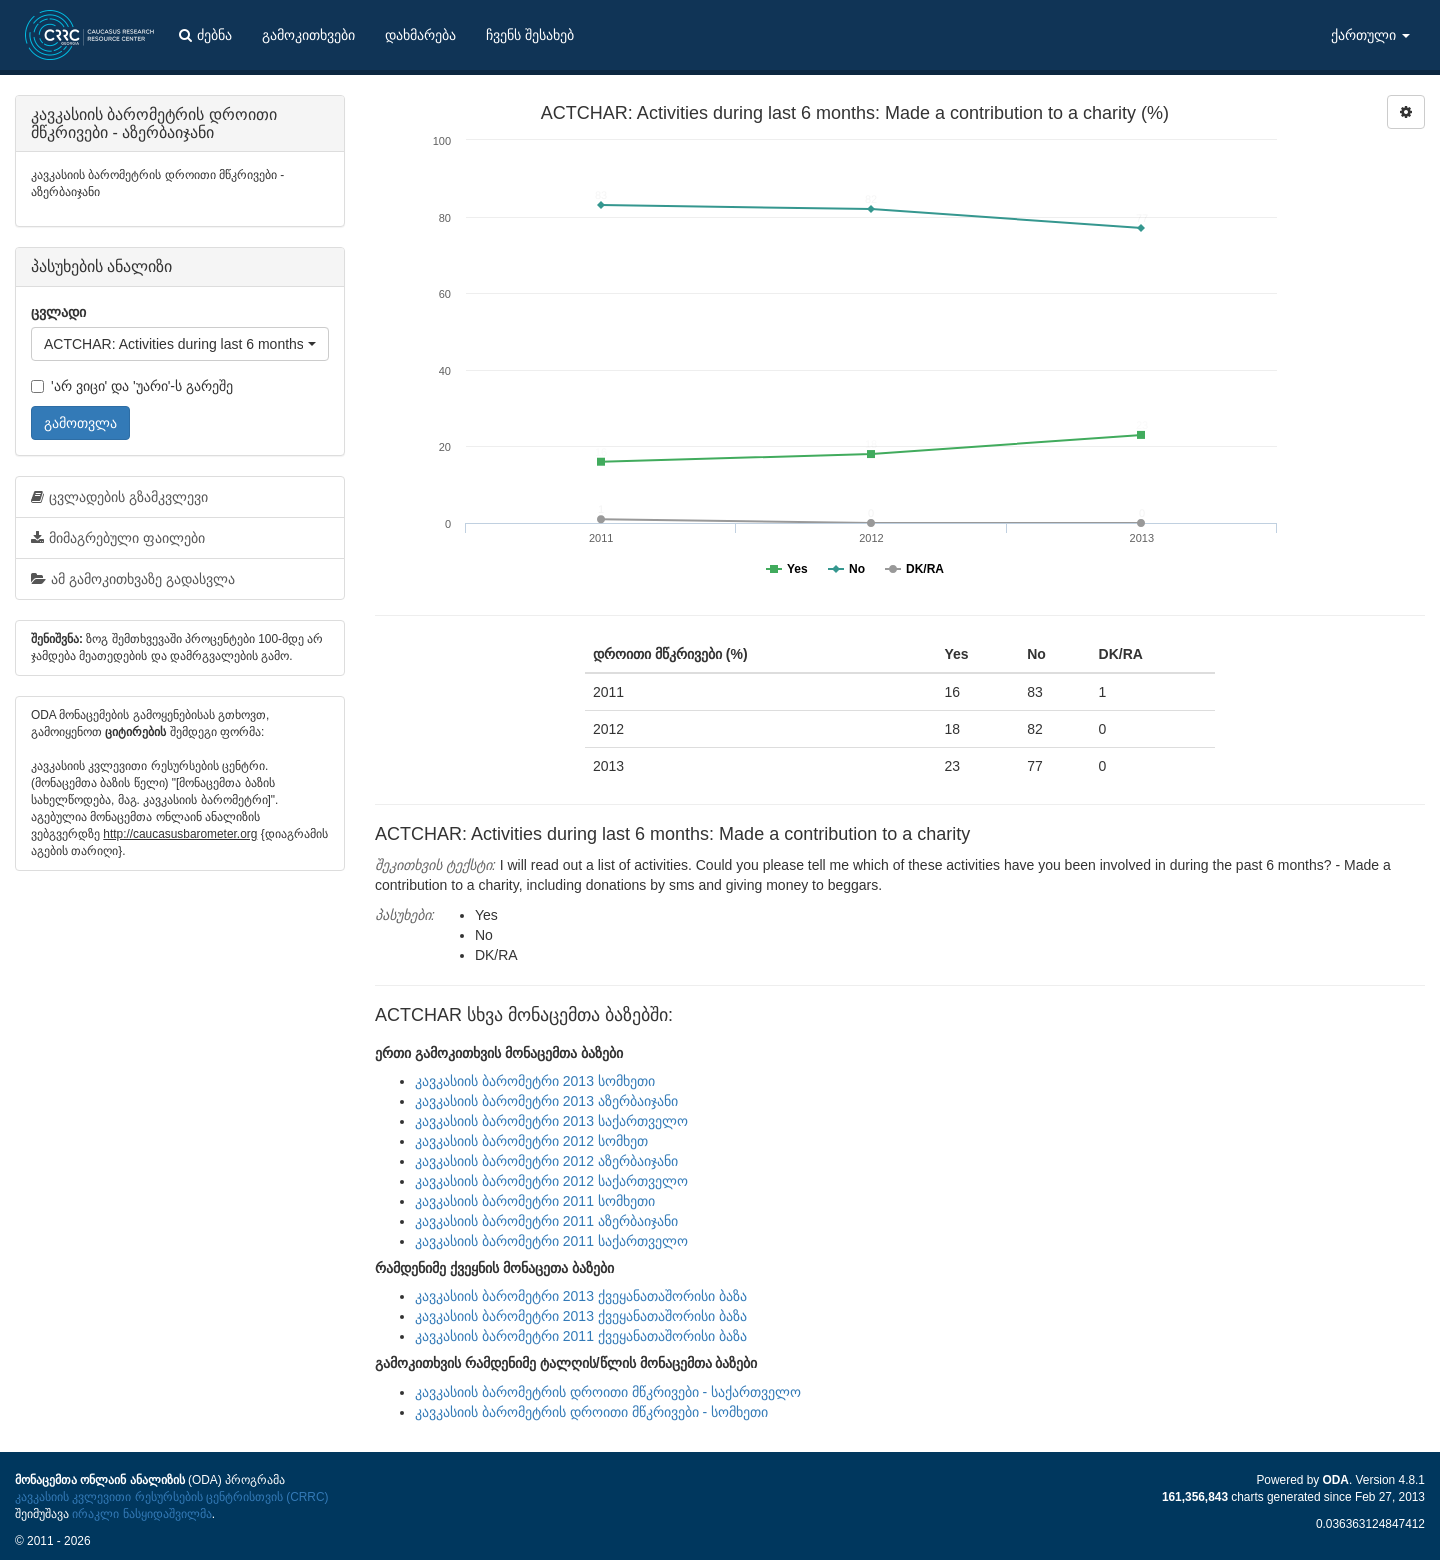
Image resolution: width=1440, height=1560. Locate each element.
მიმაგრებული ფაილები (118, 538)
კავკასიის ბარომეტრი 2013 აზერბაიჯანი (546, 1101)
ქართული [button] (1370, 35)
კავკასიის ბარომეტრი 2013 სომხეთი (535, 1081)
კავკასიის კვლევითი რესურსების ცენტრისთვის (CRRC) (171, 1497)
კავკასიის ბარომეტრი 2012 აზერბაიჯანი (546, 1161)
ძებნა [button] (205, 35)
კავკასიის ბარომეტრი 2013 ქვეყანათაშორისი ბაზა (581, 1296)
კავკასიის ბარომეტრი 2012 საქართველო (551, 1181)
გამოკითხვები (308, 35)
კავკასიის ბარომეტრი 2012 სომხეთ (531, 1141)
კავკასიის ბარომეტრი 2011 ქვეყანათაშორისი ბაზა (581, 1336)
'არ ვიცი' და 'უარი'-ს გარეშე (132, 386)
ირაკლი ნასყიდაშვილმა (141, 1514)
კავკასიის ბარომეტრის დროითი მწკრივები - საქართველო (608, 1392)
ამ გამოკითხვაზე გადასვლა (133, 579)
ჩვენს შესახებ (530, 35)
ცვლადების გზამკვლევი (119, 497)
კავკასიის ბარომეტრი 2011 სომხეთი (535, 1201)
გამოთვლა (80, 423)
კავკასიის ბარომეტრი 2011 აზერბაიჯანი (546, 1221)
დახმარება (420, 35)
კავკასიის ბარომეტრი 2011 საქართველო (551, 1241)
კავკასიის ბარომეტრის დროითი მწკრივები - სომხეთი (591, 1412)
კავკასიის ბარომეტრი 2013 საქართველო (551, 1121)
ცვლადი (58, 312)
